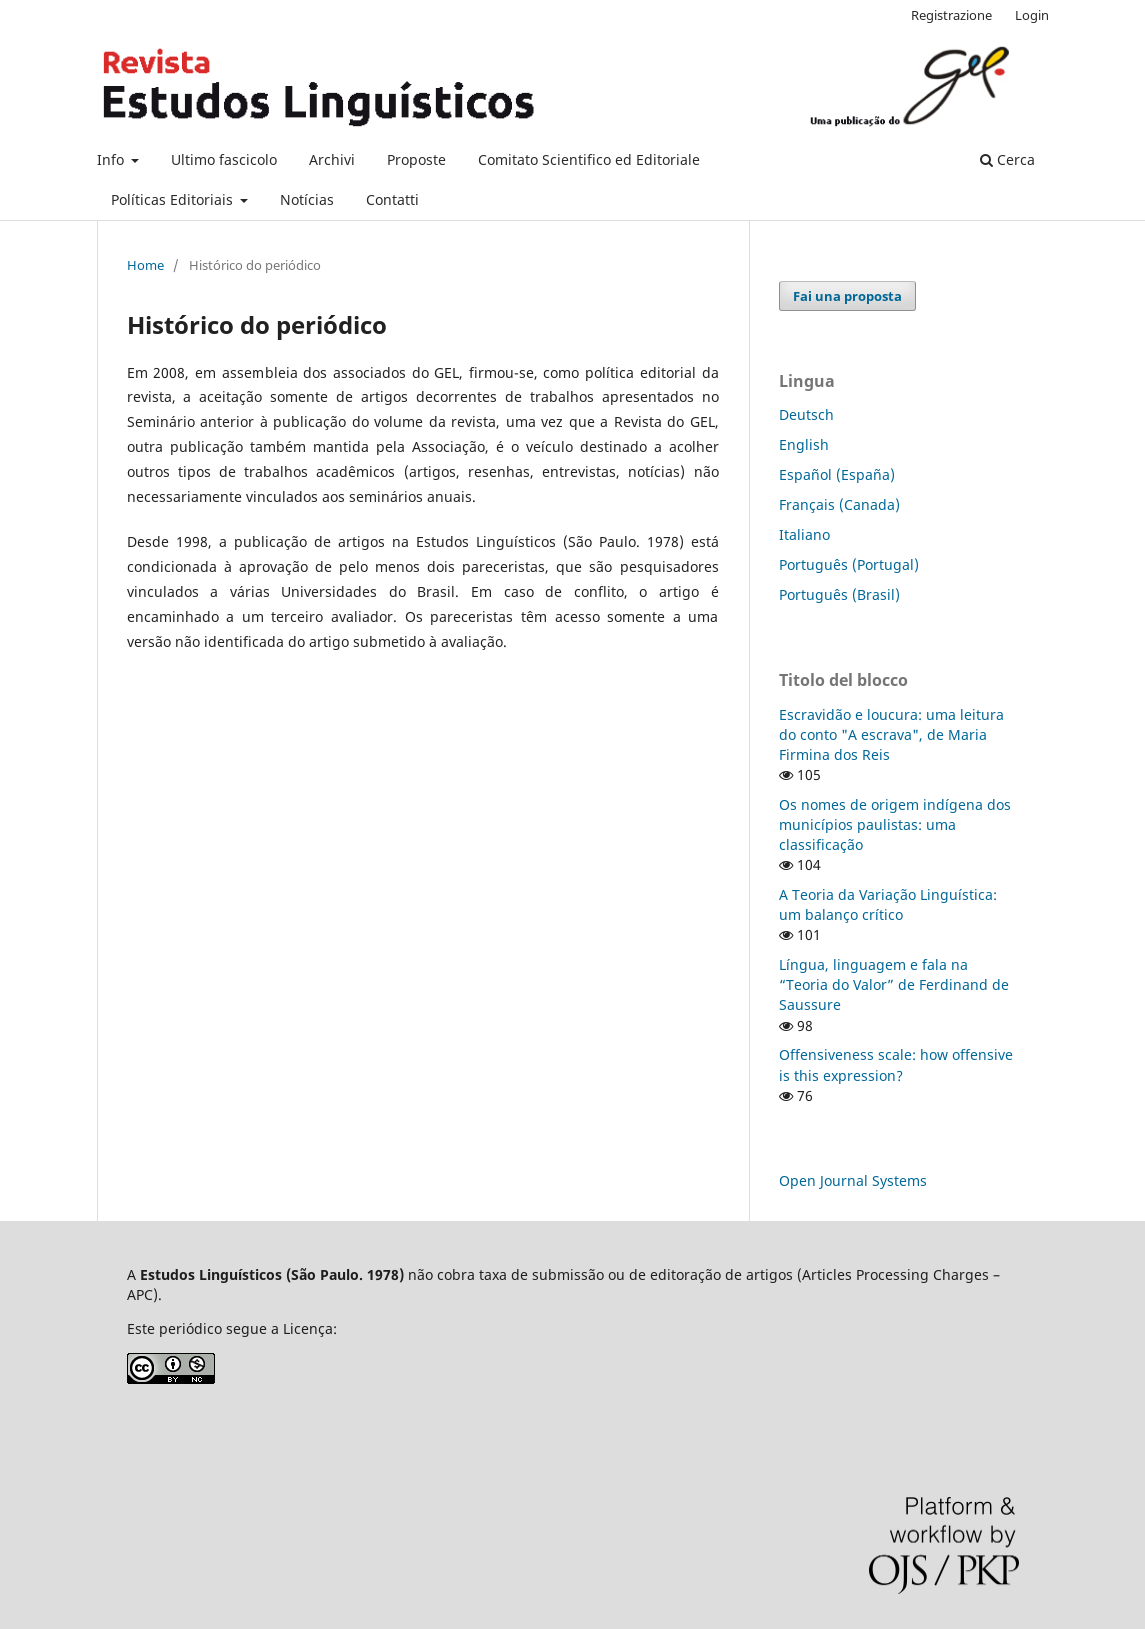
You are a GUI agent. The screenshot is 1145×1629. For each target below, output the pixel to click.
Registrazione (951, 15)
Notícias (307, 199)
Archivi (332, 159)
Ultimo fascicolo (224, 159)
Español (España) (837, 474)
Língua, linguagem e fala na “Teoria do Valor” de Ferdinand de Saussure (894, 984)
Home (145, 265)
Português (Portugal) (849, 564)
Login (1032, 15)
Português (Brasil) (839, 594)
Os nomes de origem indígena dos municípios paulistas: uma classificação (895, 824)
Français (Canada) (839, 504)
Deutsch (806, 414)
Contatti (392, 199)
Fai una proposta (847, 296)
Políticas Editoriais (174, 199)
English (804, 444)
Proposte (416, 159)
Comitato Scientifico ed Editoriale (589, 159)
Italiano (804, 534)
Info (112, 159)
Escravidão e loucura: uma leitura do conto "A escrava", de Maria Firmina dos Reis (891, 734)
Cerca (1007, 159)
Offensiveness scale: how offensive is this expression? (896, 1064)
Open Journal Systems (853, 1180)
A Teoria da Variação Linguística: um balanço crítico (888, 904)
